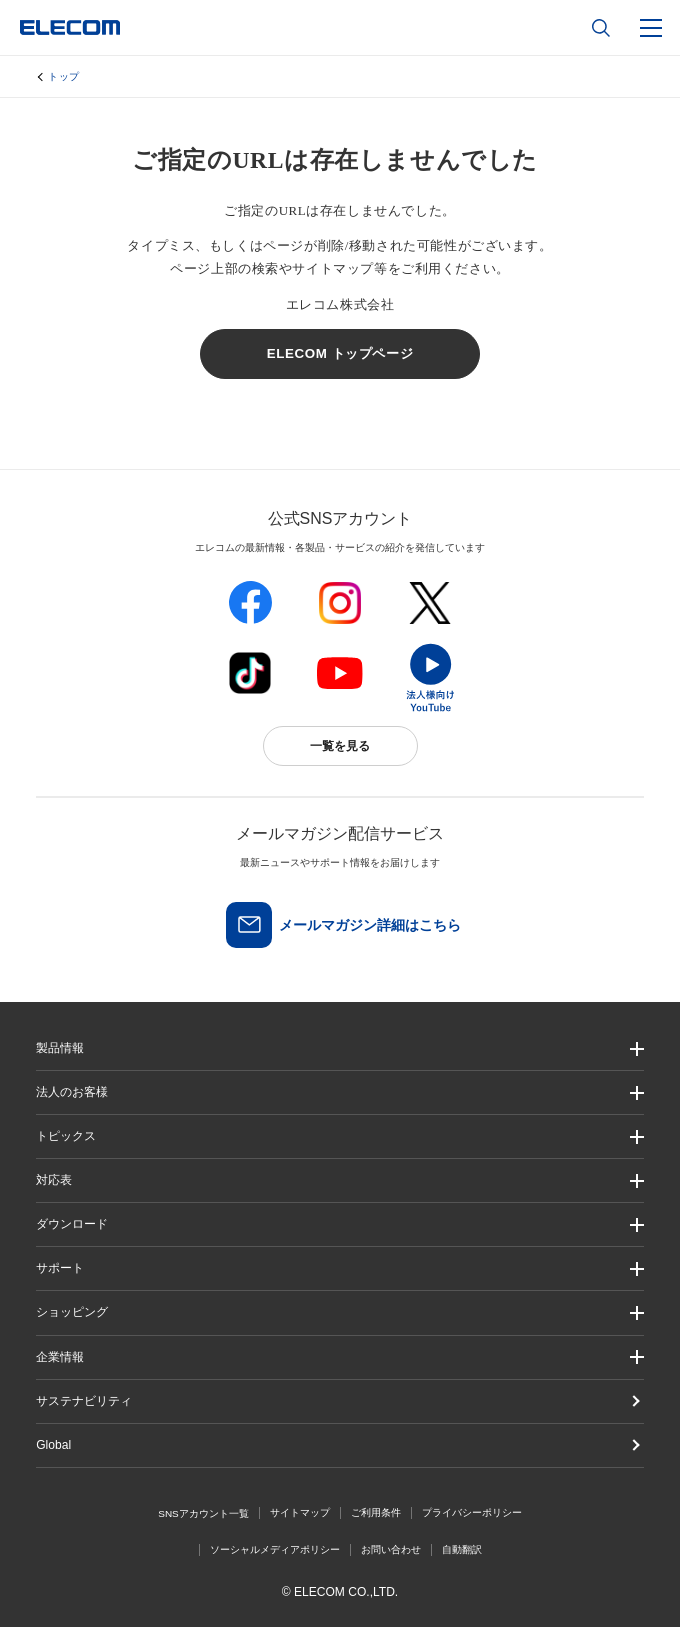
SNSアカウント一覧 (203, 1513)
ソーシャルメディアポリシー (275, 1549)
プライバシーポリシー (472, 1512)
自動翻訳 (462, 1549)
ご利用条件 (376, 1512)
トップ (64, 76)
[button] (340, 1136)
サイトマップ (300, 1512)
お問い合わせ (391, 1549)
